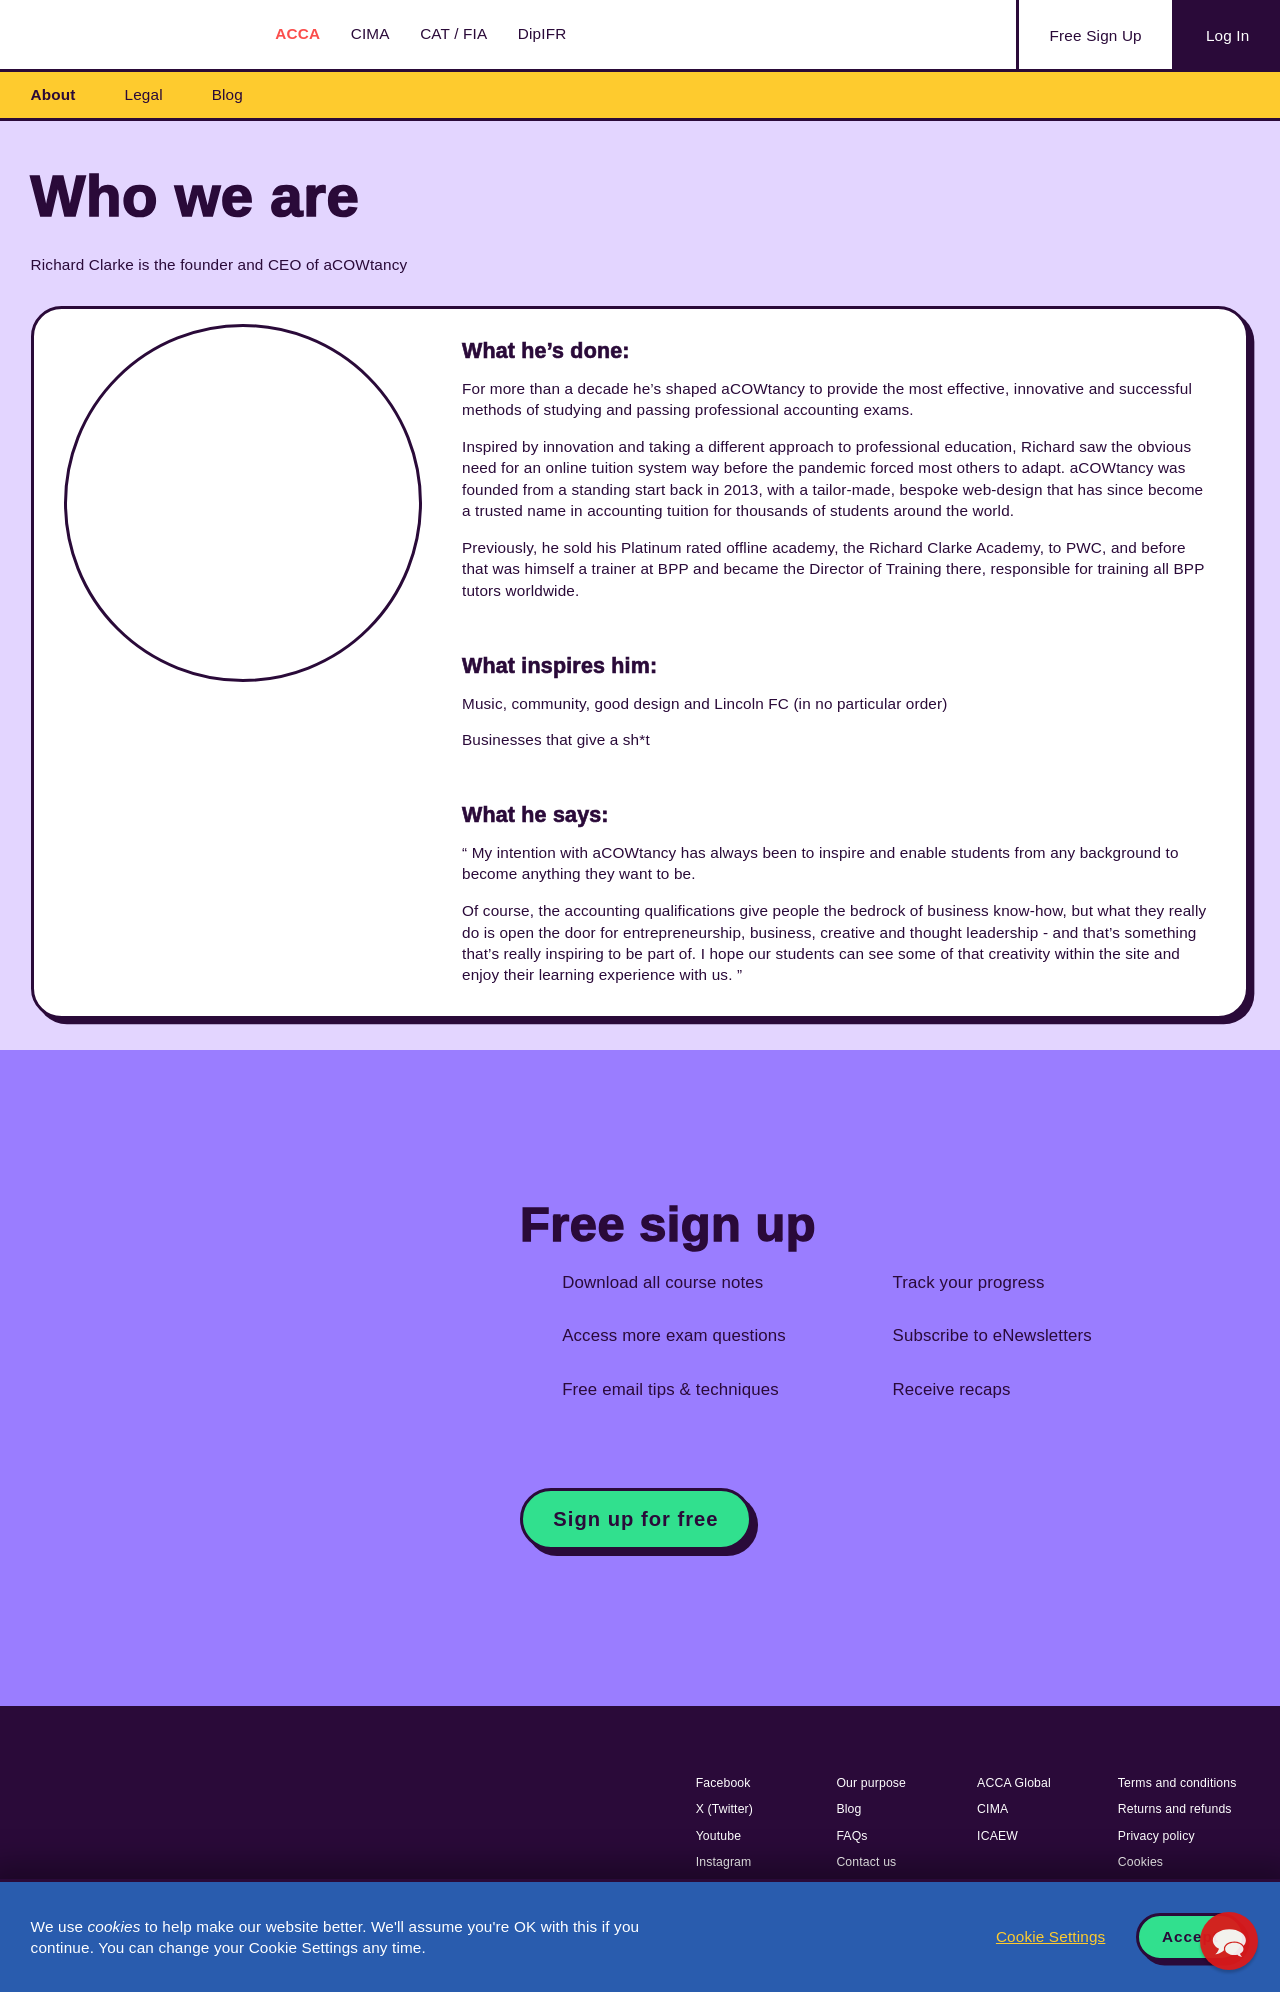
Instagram (724, 1862)
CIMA (370, 33)
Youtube (719, 1836)
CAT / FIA (453, 33)
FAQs (851, 1836)
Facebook (723, 1783)
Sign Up (1096, 36)
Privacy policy (1156, 1836)
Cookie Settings (1050, 1936)
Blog (227, 94)
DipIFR (542, 33)
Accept (1190, 1936)
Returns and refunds (1175, 1809)
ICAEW (997, 1836)
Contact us (866, 1862)
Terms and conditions (1177, 1783)
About (53, 94)
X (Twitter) (724, 1809)
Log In (1227, 35)
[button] (1229, 1941)
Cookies (1140, 1862)
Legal (144, 94)
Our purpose (871, 1783)
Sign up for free (635, 1519)
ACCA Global (1014, 1783)
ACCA (297, 33)
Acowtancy (130, 34)
